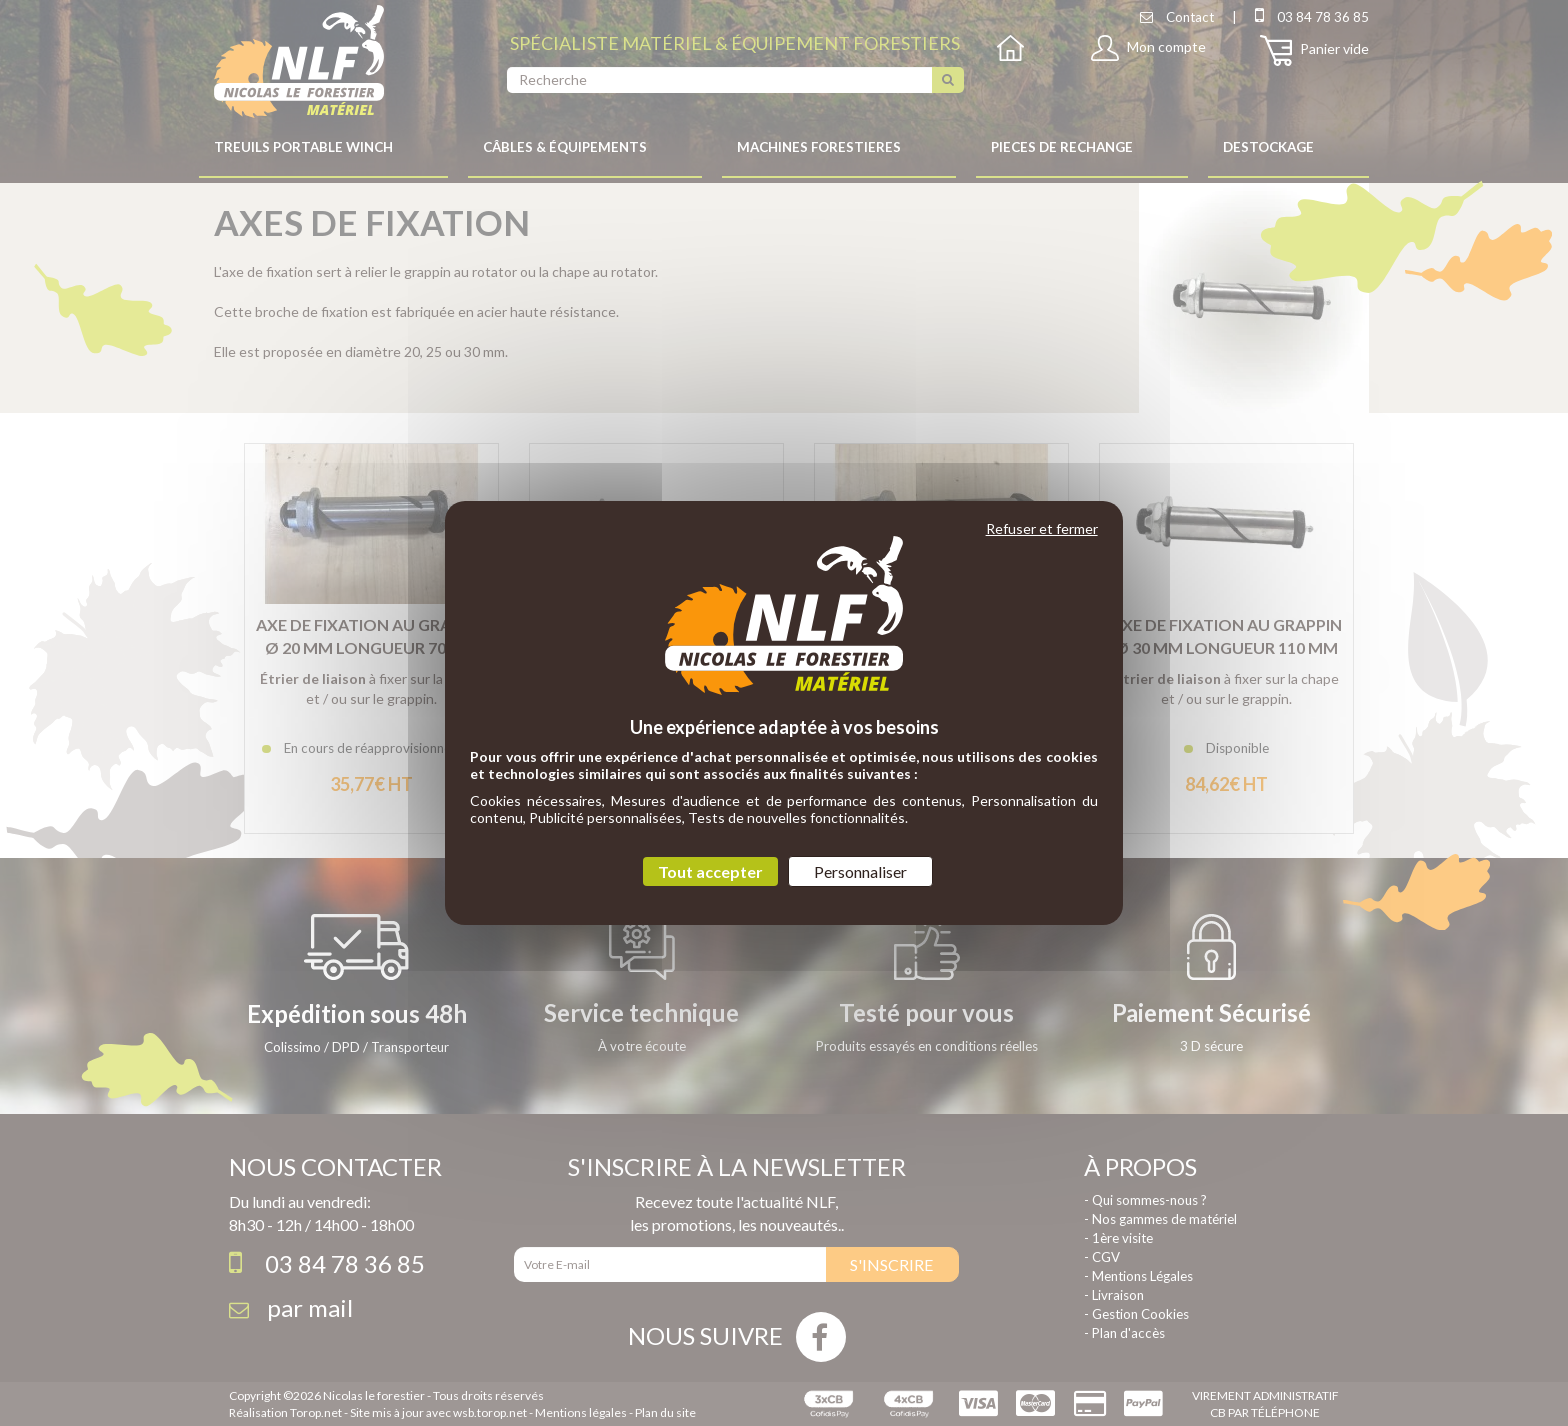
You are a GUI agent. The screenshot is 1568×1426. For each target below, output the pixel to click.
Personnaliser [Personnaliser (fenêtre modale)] (860, 871)
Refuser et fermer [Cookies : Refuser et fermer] (1042, 528)
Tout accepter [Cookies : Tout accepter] (710, 871)
